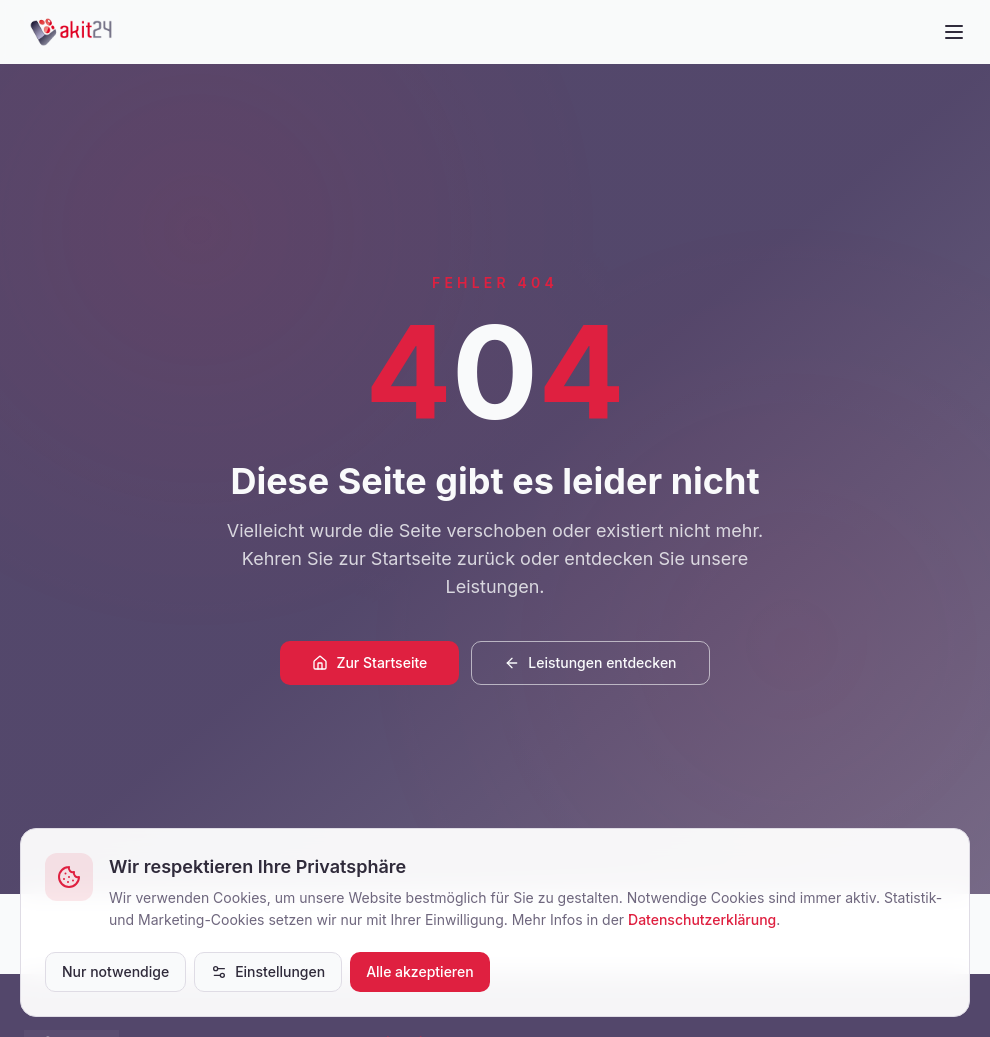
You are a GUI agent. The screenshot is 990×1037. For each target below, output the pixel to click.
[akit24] (71, 32)
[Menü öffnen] (954, 32)
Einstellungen (268, 971)
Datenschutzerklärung (702, 919)
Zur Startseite (369, 662)
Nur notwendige (115, 971)
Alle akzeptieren (420, 971)
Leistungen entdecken (590, 662)
